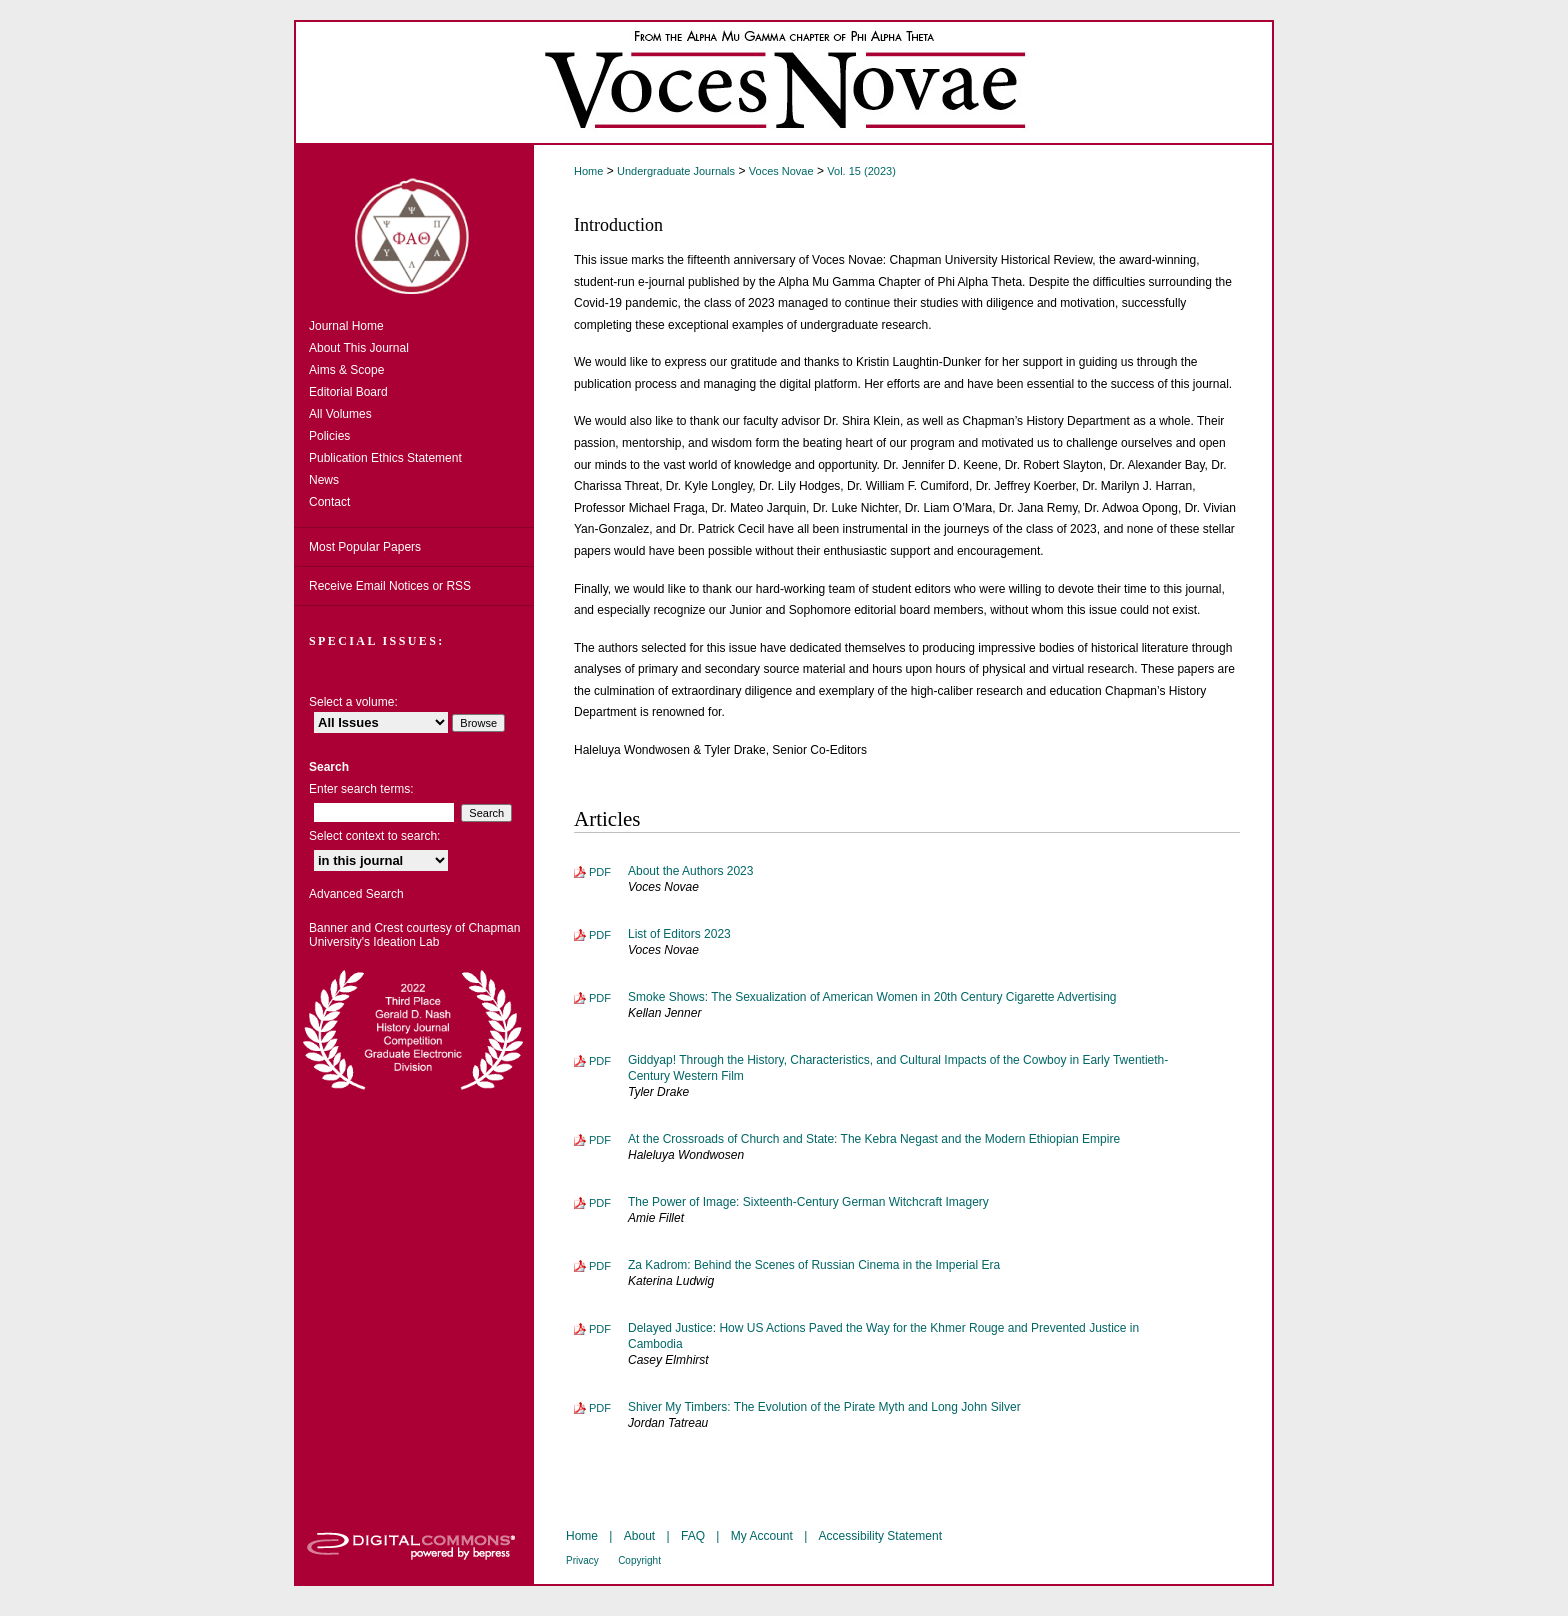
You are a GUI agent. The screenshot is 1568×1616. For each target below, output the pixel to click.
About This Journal (359, 348)
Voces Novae (781, 171)
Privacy (582, 1560)
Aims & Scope (346, 370)
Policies (329, 436)
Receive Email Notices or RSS (390, 586)
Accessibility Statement (880, 1536)
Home (588, 171)
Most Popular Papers (365, 547)
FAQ (693, 1536)
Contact (329, 502)
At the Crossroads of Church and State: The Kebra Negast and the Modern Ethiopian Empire (874, 1139)
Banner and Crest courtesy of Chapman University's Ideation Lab (414, 935)
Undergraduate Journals (676, 171)
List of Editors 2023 (679, 934)
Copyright (639, 1560)
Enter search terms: (361, 789)
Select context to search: (374, 836)
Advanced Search (356, 894)
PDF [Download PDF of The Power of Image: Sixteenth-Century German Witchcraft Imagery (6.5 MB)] (600, 1203)
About (639, 1536)
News (324, 480)
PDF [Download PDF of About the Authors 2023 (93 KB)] (600, 872)
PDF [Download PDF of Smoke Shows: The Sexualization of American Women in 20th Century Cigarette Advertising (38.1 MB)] (600, 998)
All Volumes (340, 414)
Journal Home (346, 326)
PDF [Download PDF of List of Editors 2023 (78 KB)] (600, 935)
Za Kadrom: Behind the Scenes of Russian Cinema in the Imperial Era (814, 1265)
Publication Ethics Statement (385, 458)
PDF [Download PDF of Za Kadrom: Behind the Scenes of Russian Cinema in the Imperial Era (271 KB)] (600, 1266)
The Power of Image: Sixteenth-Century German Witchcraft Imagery (808, 1202)
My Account (762, 1536)
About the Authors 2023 (690, 871)
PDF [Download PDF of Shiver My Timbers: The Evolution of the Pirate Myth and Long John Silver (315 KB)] (600, 1408)
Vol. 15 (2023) (861, 171)
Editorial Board (348, 392)
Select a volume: (353, 702)
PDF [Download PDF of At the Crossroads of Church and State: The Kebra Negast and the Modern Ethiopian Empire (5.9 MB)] (600, 1140)
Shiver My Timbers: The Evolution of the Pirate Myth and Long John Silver (824, 1407)
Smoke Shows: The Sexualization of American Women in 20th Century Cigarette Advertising (872, 997)
